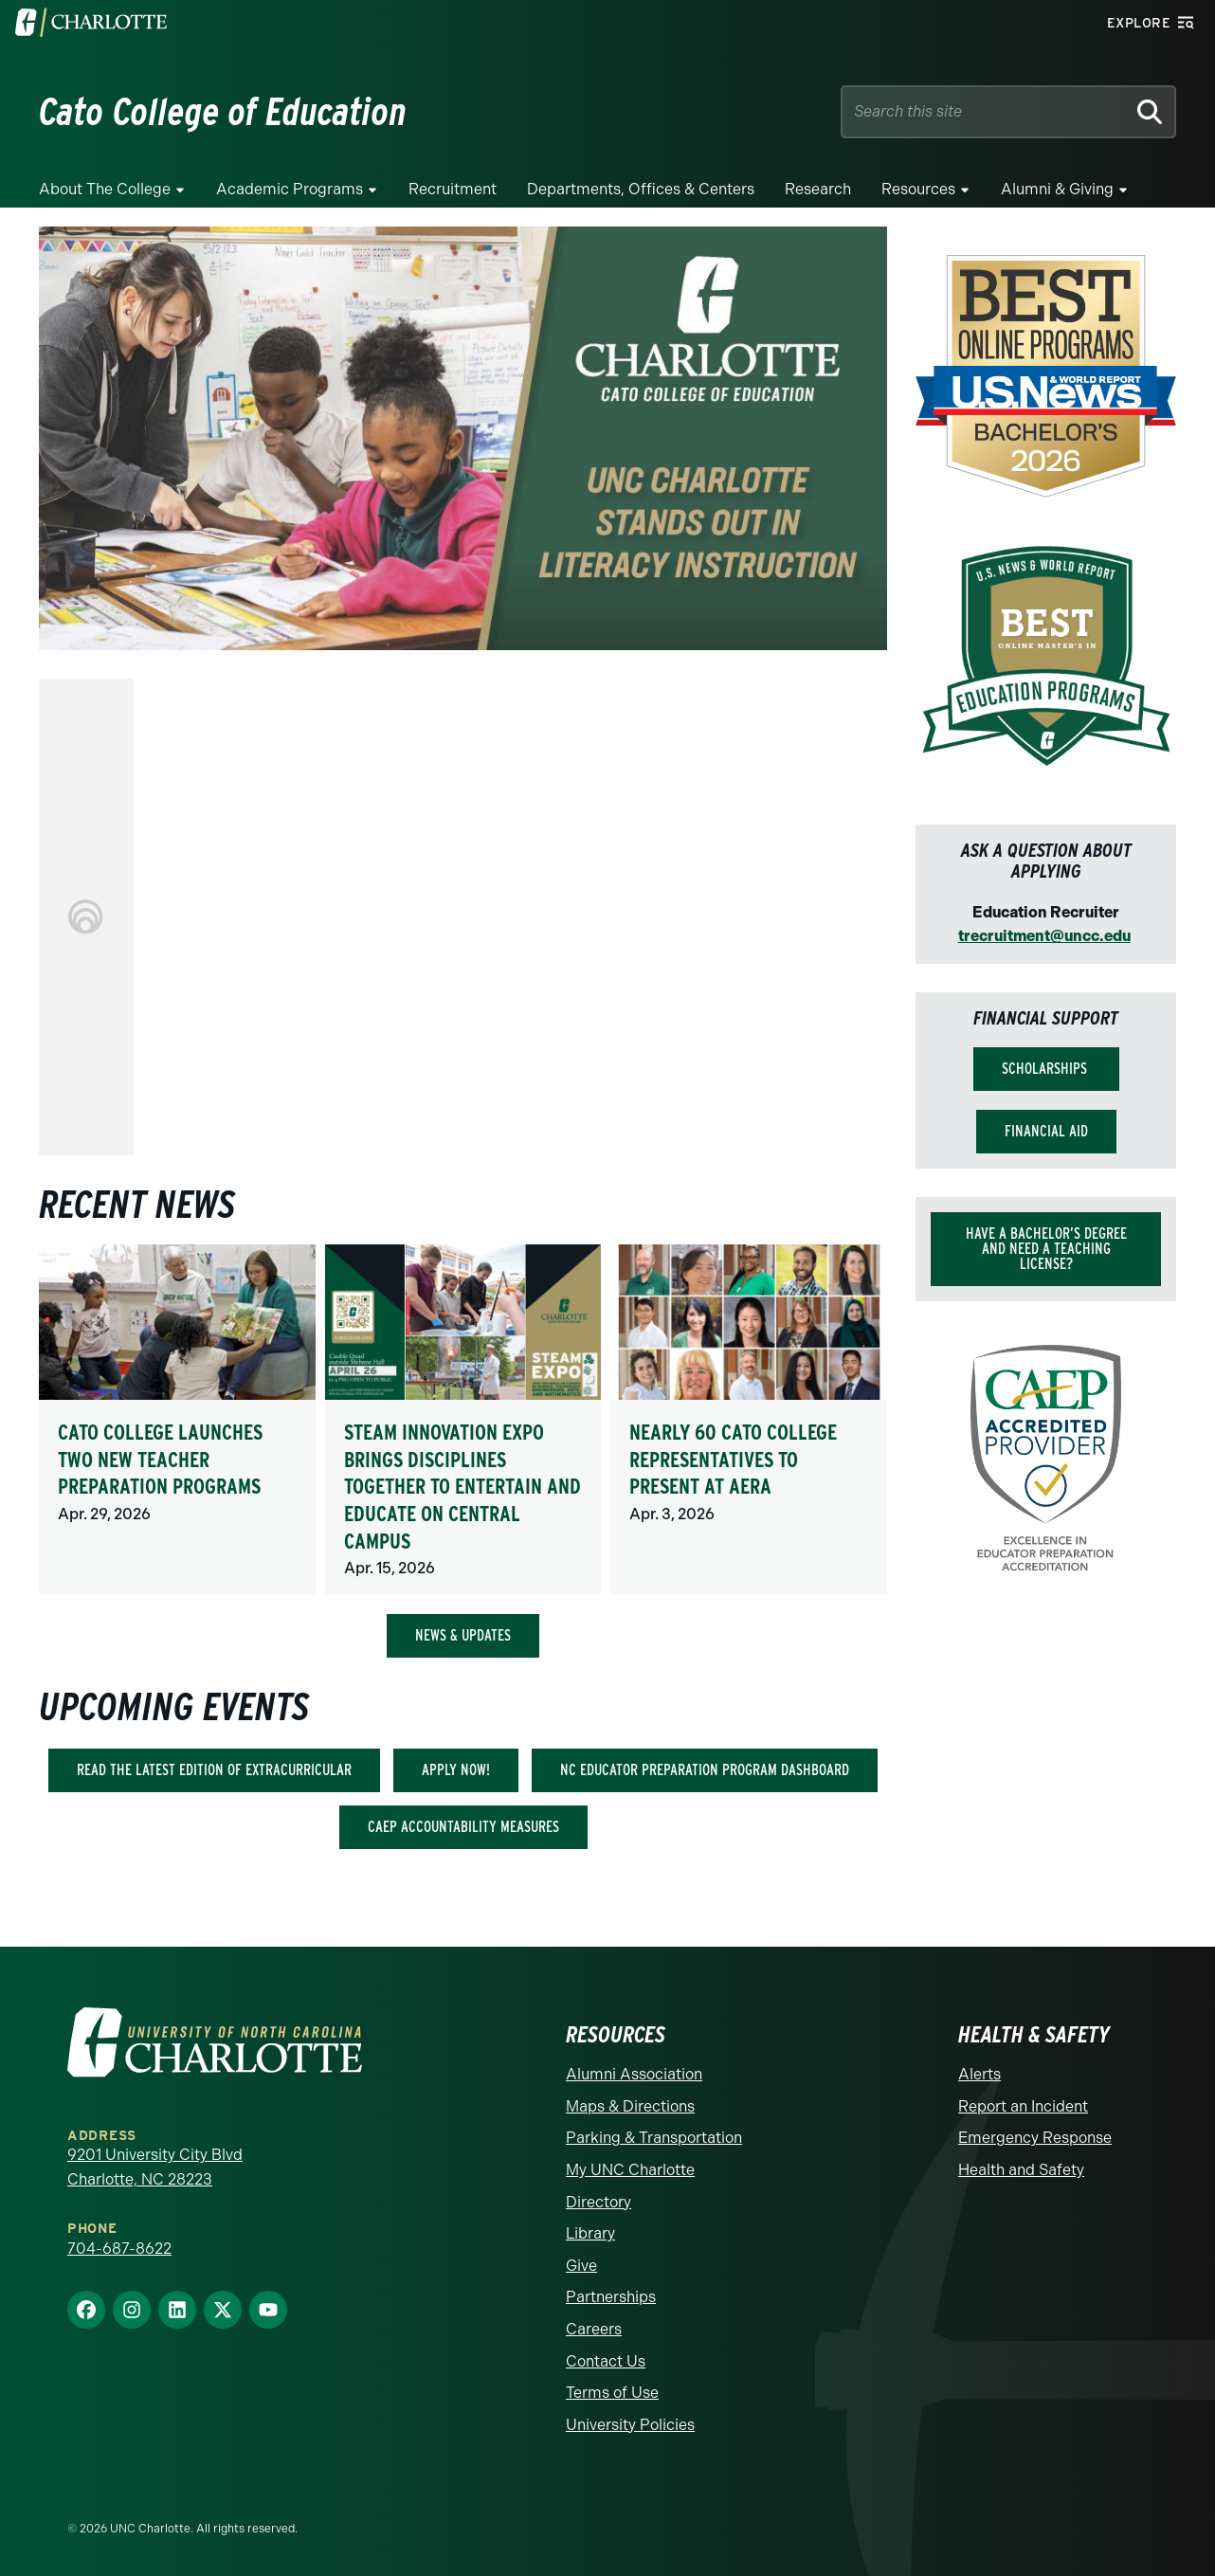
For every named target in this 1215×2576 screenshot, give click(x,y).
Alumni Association (634, 2074)
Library (590, 2233)
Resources (918, 189)
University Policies (630, 2425)
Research (818, 189)
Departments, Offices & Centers (640, 189)
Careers (594, 2329)
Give (581, 2266)
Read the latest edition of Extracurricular (214, 1770)
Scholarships (1046, 1069)
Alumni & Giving (1057, 189)
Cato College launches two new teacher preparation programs (160, 1459)
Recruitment (452, 189)
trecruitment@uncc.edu (1044, 936)
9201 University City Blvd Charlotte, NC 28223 (155, 2167)
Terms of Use (612, 2393)
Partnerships (611, 2297)
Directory (598, 2202)
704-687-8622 (119, 2249)
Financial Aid (1046, 1131)
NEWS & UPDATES (463, 1635)
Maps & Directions (630, 2106)
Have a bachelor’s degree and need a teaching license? (1046, 1249)
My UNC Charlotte (630, 2170)
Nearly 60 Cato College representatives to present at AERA (733, 1459)
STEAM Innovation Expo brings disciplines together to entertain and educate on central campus (462, 1486)
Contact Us (605, 2361)
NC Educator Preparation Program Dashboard (704, 1770)
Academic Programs (289, 189)
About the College (105, 189)
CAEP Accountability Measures (463, 1827)
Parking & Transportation (654, 2138)
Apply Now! (456, 1770)
